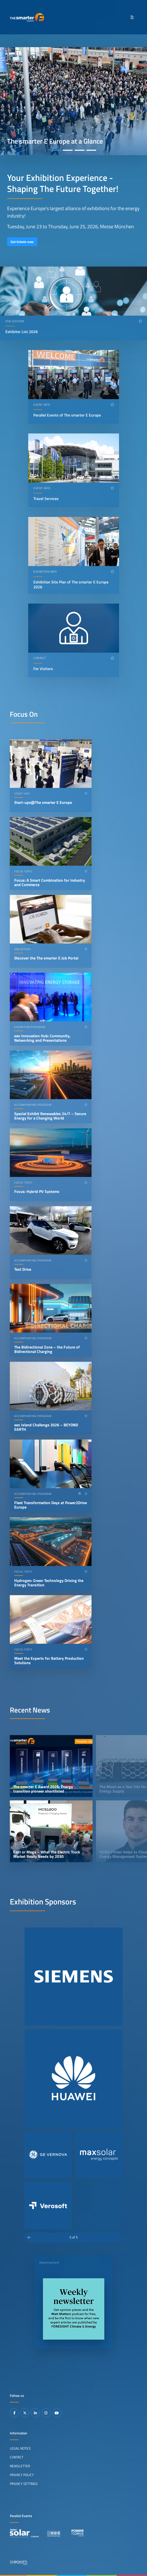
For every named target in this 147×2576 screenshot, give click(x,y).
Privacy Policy (22, 2475)
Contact (16, 2457)
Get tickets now (22, 241)
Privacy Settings (24, 2483)
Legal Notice (20, 2448)
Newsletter (20, 2466)
